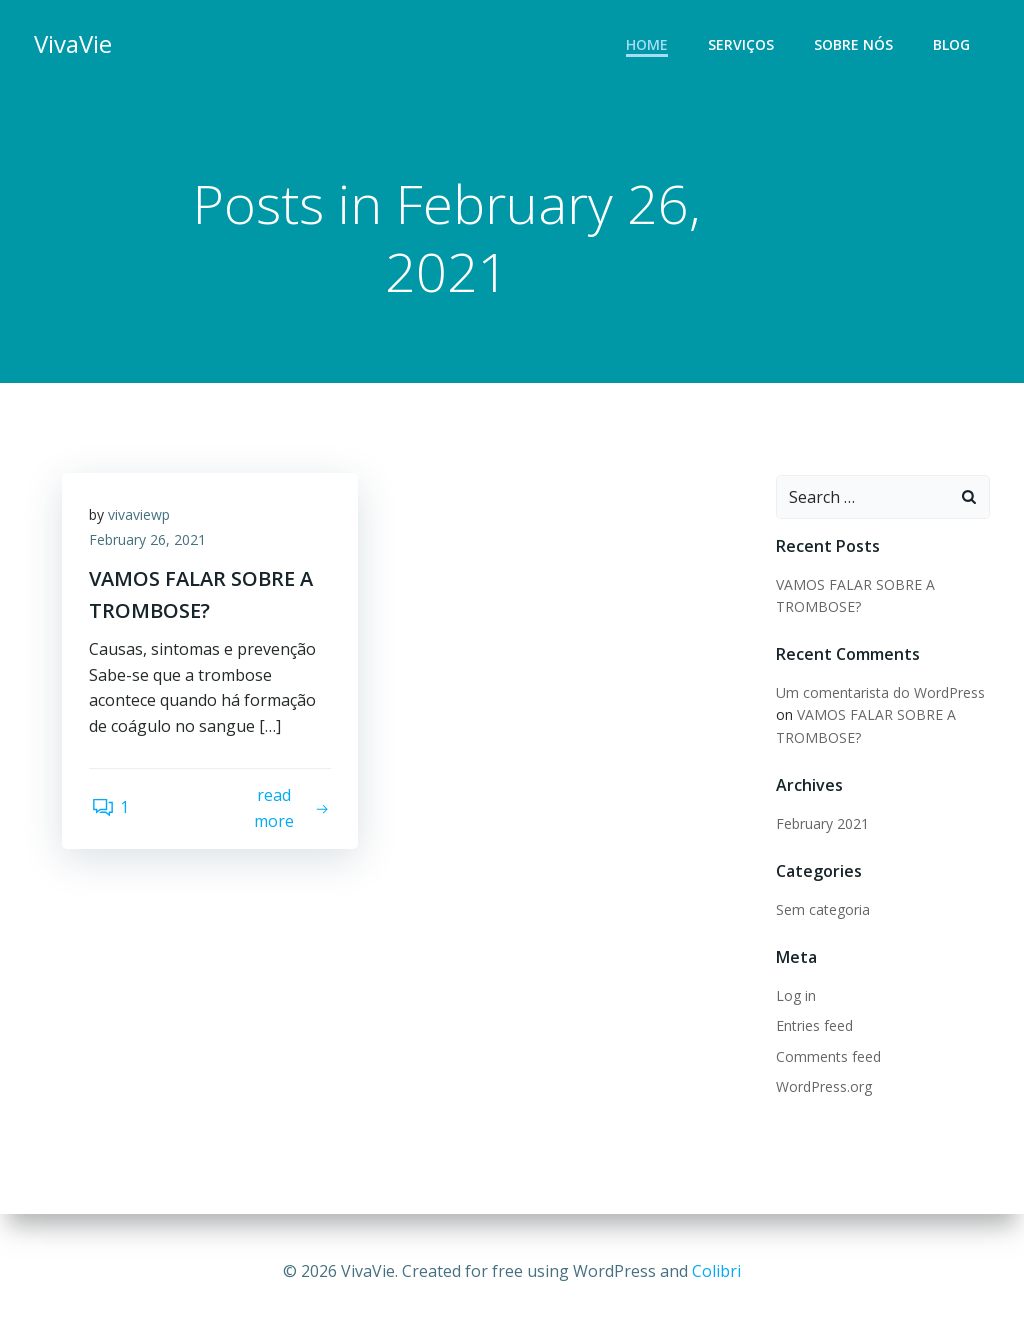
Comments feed (827, 1057)
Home (649, 45)
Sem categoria (822, 910)
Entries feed (813, 1026)
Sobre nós (855, 45)
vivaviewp (142, 518)
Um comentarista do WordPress (879, 693)
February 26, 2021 (150, 544)
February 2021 (821, 824)
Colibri (716, 1271)
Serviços (743, 45)
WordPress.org (823, 1087)
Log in (795, 996)
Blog (953, 45)
